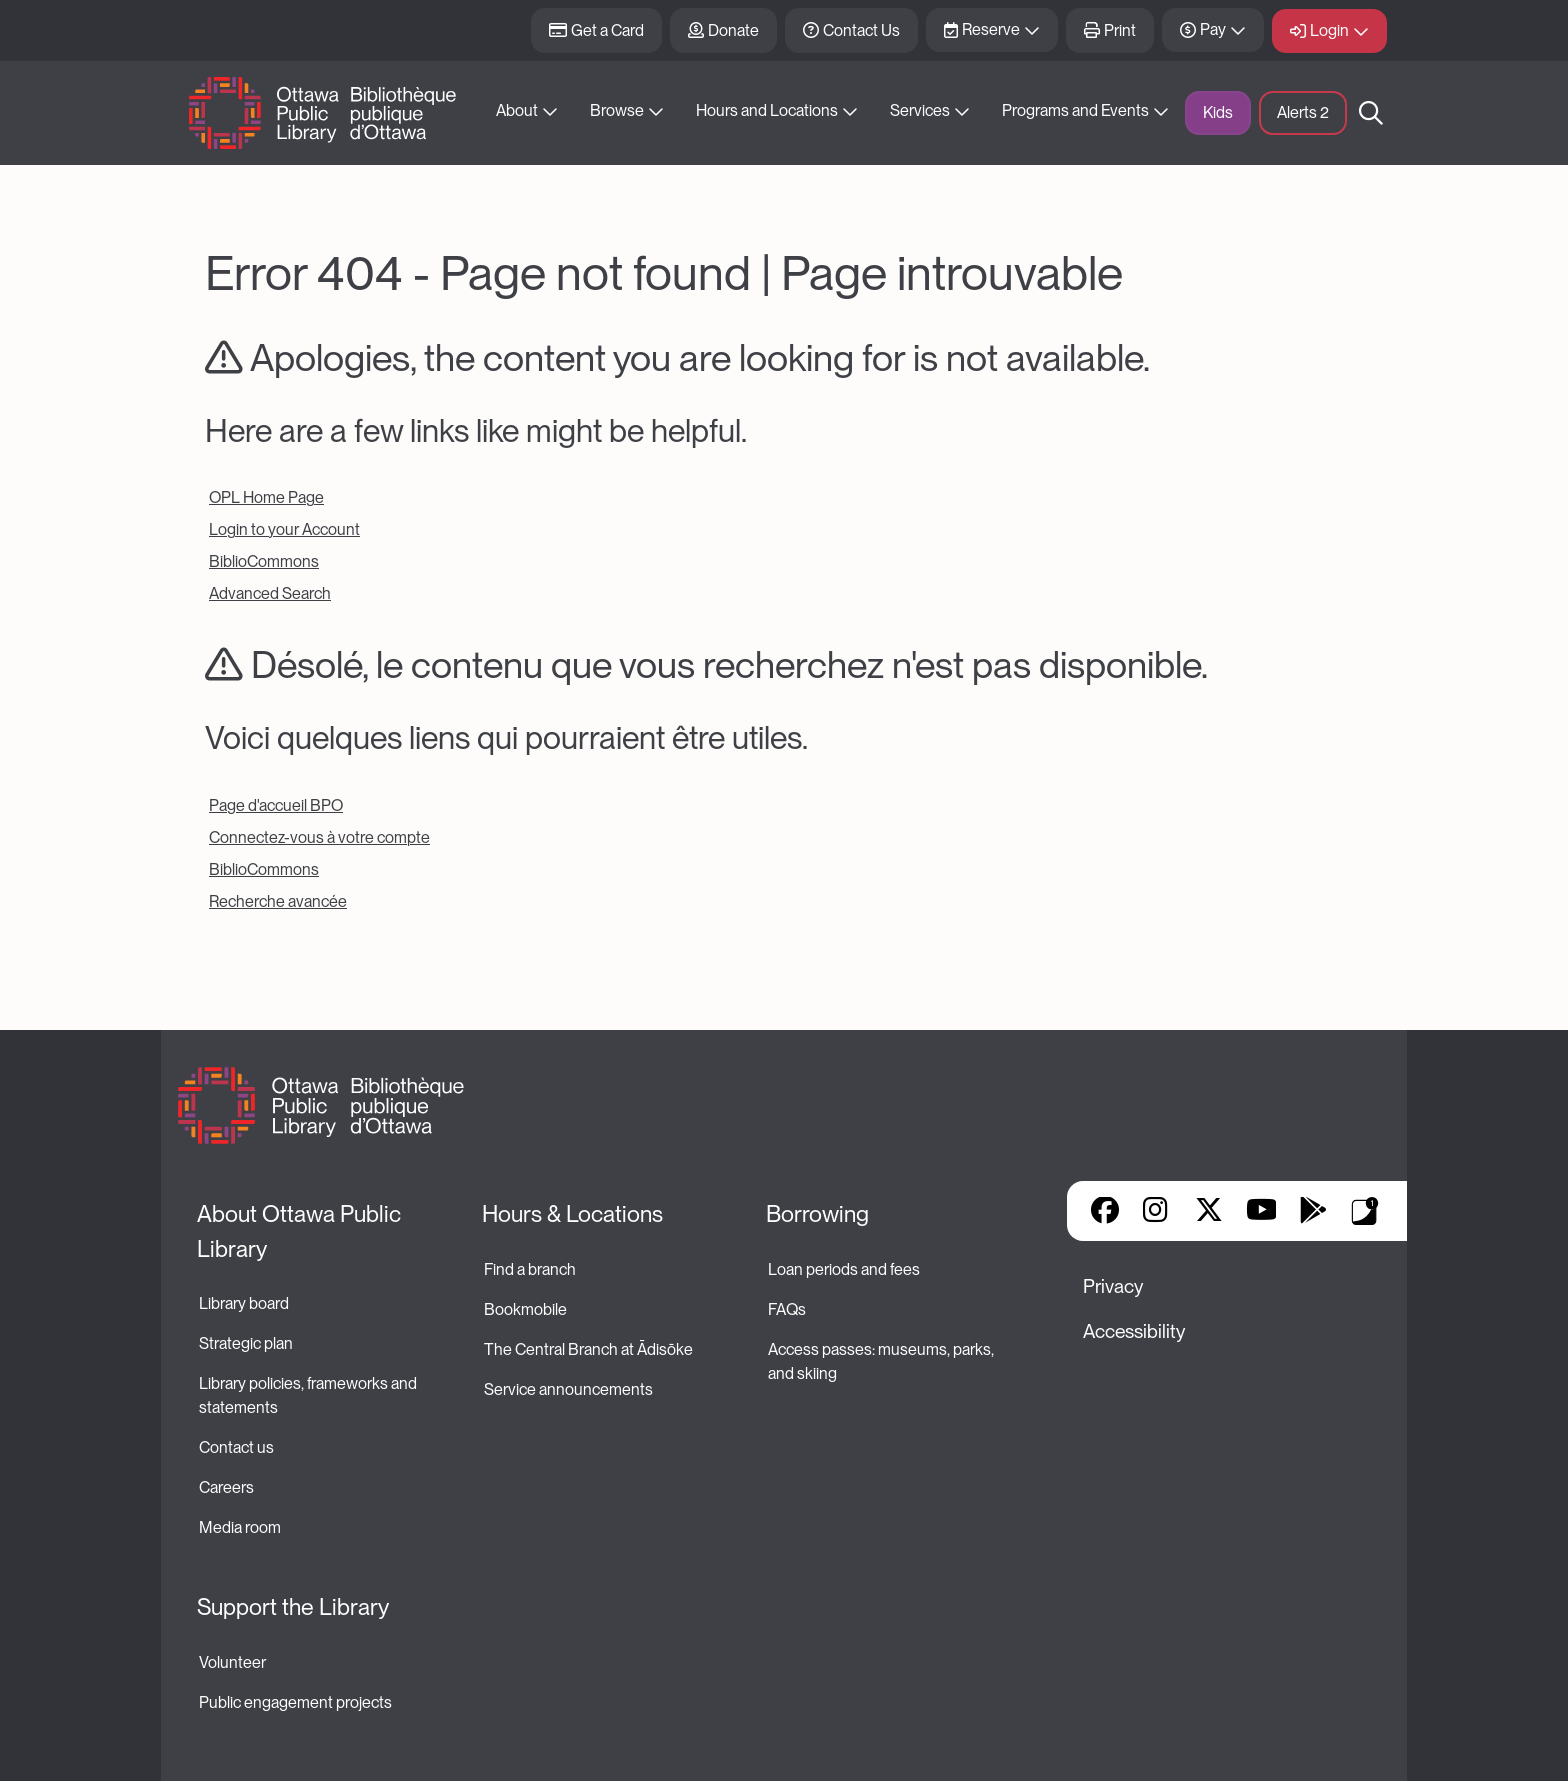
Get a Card (607, 30)
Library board (244, 1303)
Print (1120, 30)
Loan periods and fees (845, 1269)
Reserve (991, 29)
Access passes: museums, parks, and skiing (882, 1361)
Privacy (1113, 1286)
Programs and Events (1075, 110)
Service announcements (568, 1389)
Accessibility (1134, 1331)
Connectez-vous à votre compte (319, 837)
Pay (1213, 29)
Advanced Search (270, 593)
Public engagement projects (295, 1702)
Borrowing (817, 1214)
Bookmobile (525, 1309)
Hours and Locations (767, 110)
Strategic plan (247, 1343)
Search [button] (1371, 113)
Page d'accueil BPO (276, 805)
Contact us (236, 1447)
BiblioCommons (264, 561)
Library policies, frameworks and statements (309, 1395)
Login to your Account (284, 529)
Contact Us (861, 30)
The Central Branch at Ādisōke (588, 1349)
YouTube (1261, 1212)
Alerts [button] (1303, 112)
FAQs (787, 1309)
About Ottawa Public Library (301, 1231)
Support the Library (293, 1607)
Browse (617, 110)
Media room (240, 1527)
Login (1329, 30)
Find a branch (530, 1269)
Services (920, 110)
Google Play (1313, 1212)
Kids (1218, 112)
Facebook (1105, 1212)
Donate (733, 30)
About (517, 110)
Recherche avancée (278, 901)
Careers (226, 1487)
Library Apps (1365, 1211)
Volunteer (232, 1662)
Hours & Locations (572, 1214)
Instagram (1157, 1212)
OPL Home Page (266, 497)
